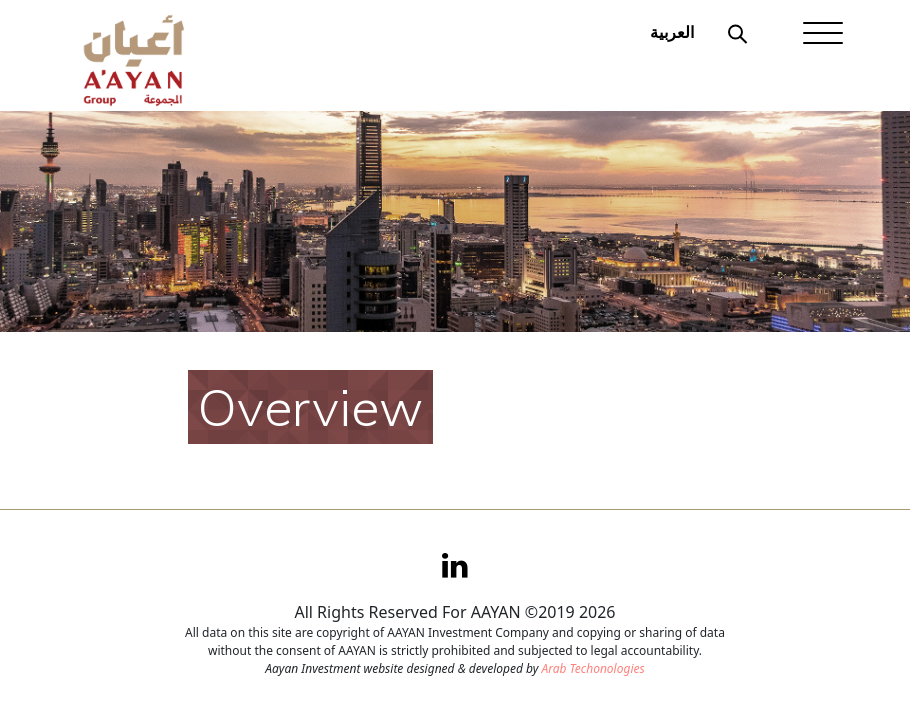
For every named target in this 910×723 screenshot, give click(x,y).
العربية (672, 32)
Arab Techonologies (592, 668)
